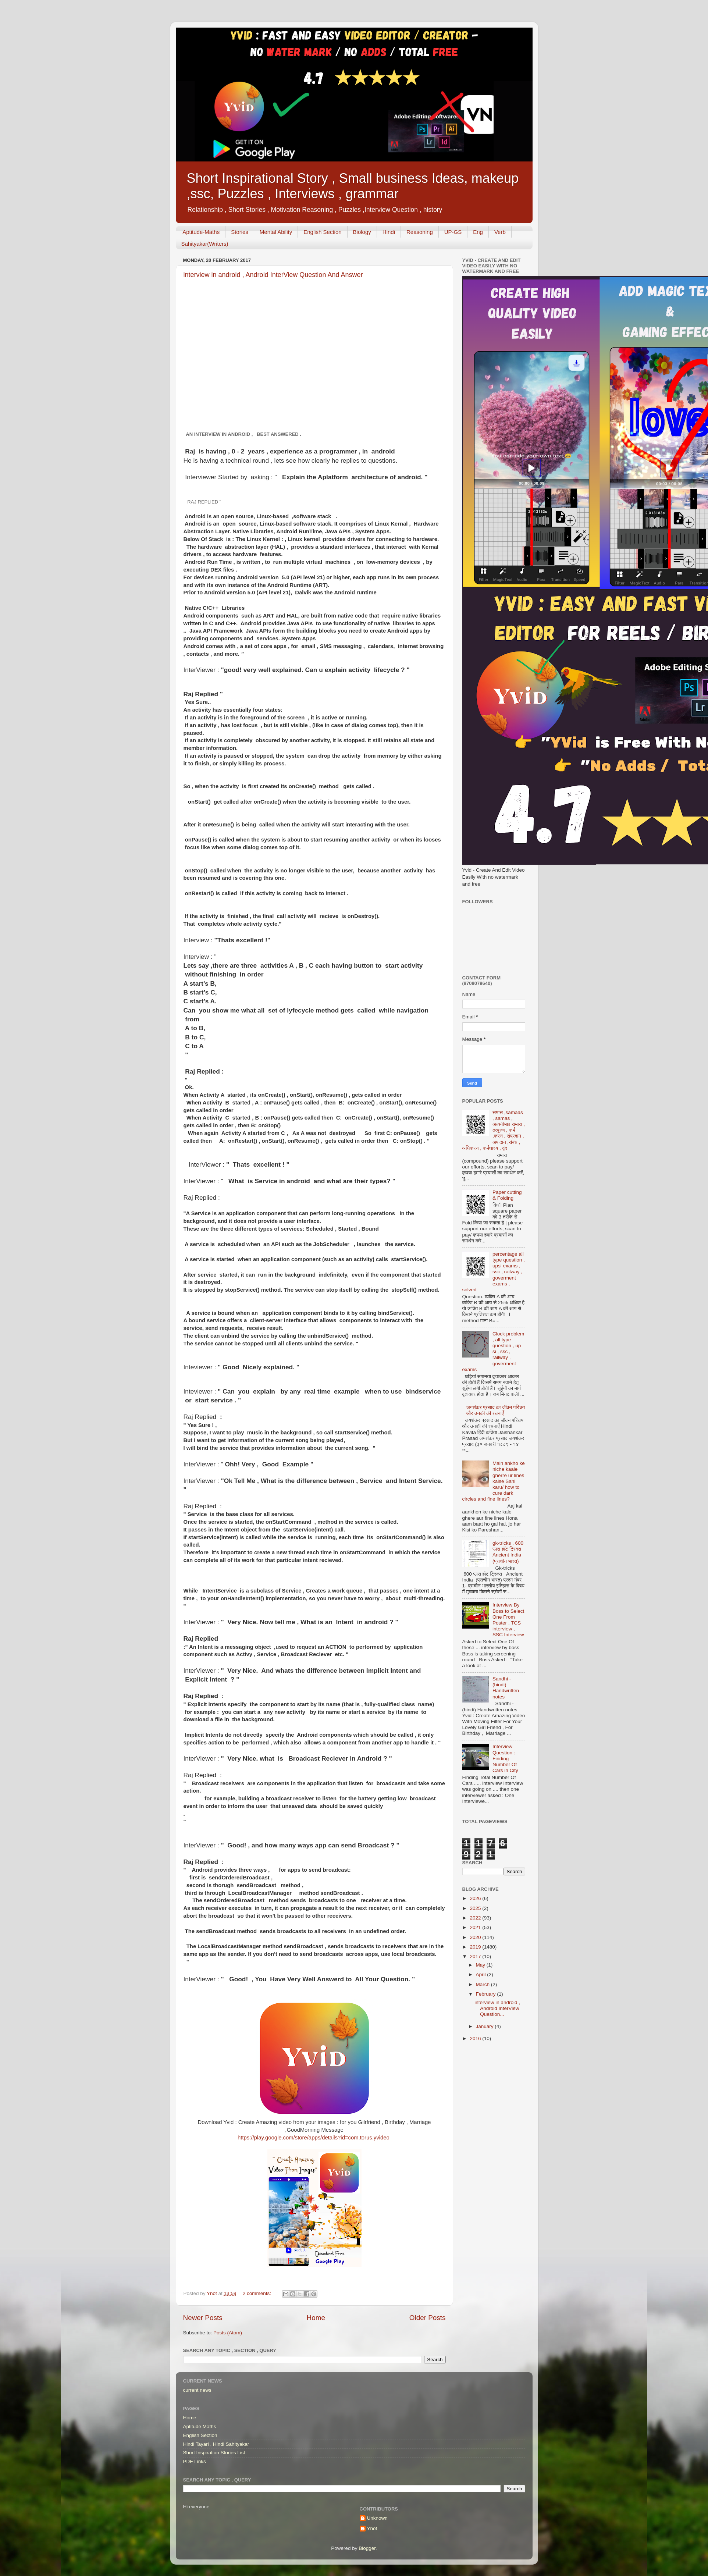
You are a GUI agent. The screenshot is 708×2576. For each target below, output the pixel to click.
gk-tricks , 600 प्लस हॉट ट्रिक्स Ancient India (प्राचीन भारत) (507, 1552)
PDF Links (194, 2461)
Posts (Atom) (227, 2332)
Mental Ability (276, 232)
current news (197, 2390)
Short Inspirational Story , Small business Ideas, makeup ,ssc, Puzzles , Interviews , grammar (353, 186)
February (486, 1994)
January (485, 2026)
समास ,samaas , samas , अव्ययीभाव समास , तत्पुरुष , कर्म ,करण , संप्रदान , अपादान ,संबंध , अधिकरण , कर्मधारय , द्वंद (493, 1130)
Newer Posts (203, 2317)
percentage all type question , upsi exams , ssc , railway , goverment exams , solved (493, 1271)
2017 (476, 1956)
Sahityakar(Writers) (204, 244)
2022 (476, 1918)
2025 (476, 1908)
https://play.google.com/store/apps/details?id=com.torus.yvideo (313, 2138)
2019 (476, 1947)
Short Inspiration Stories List (214, 2452)
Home (316, 2317)
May (481, 1965)
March (483, 1984)
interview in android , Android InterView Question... (497, 2008)
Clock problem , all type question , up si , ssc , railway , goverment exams (493, 1351)
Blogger (367, 2548)
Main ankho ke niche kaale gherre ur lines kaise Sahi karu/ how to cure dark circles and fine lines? (493, 1481)
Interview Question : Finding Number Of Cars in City (505, 1758)
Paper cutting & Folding (507, 1195)
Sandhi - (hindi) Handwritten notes (505, 1688)
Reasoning (419, 232)
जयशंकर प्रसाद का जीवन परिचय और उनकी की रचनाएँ (495, 1410)
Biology (362, 232)
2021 (476, 1927)
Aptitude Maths (199, 2426)
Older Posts (427, 2317)
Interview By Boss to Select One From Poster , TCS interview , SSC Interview (508, 1619)
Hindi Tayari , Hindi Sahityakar (216, 2444)
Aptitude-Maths (201, 232)
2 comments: (258, 2293)
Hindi (389, 232)
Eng (478, 232)
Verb (500, 232)
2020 (476, 1937)
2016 (476, 2038)
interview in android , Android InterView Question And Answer (273, 274)
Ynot (372, 2528)
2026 (476, 1898)
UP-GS (453, 232)
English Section (322, 232)
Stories (239, 232)
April (481, 1974)
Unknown (377, 2518)
